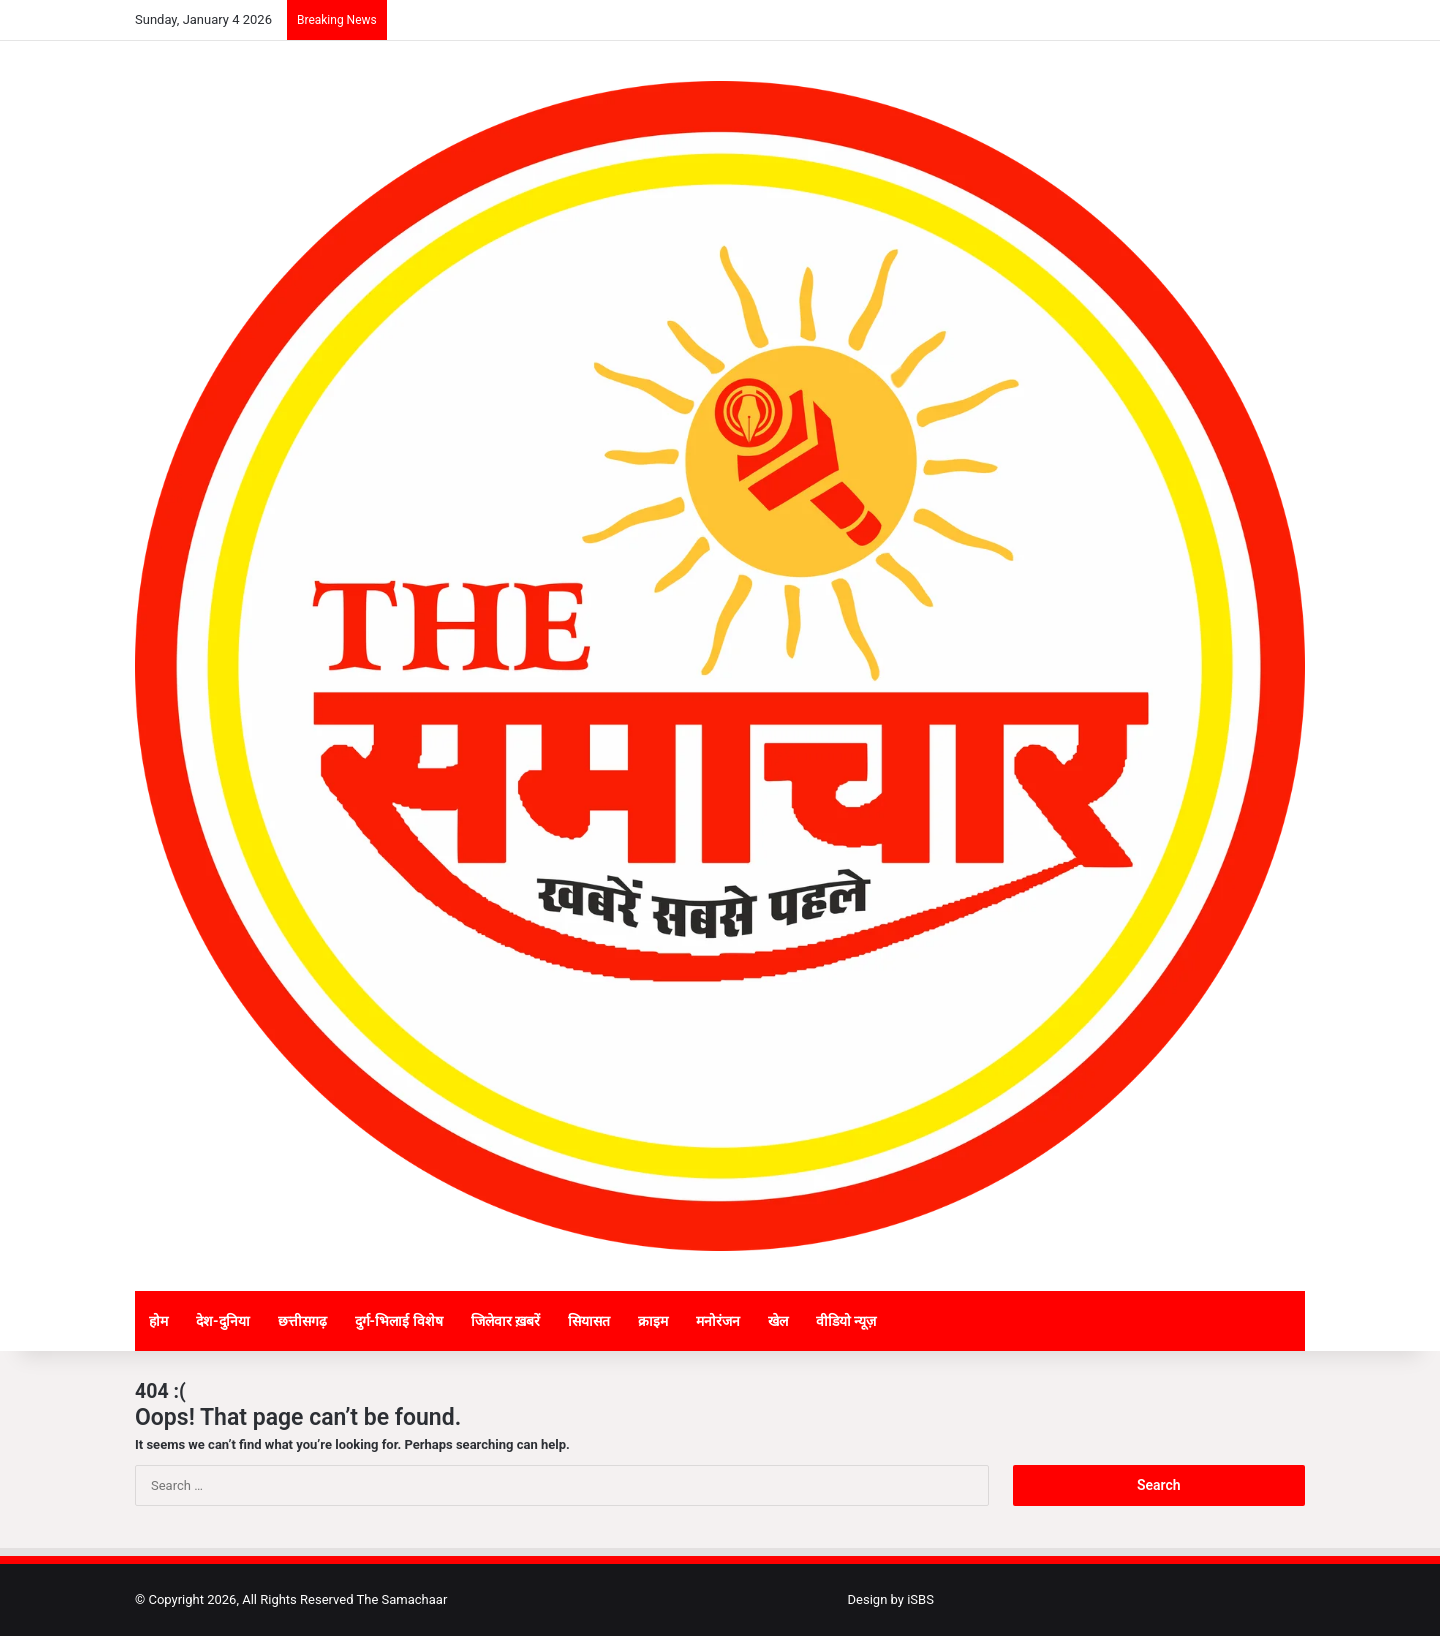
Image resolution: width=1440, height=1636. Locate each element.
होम (158, 1321)
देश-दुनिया (223, 1321)
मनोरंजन (718, 1321)
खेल (778, 1321)
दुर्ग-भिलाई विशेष (399, 1321)
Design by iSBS (891, 1599)
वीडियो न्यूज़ (846, 1321)
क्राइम (653, 1321)
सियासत (589, 1321)
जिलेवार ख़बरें (505, 1321)
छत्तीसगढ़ (302, 1321)
